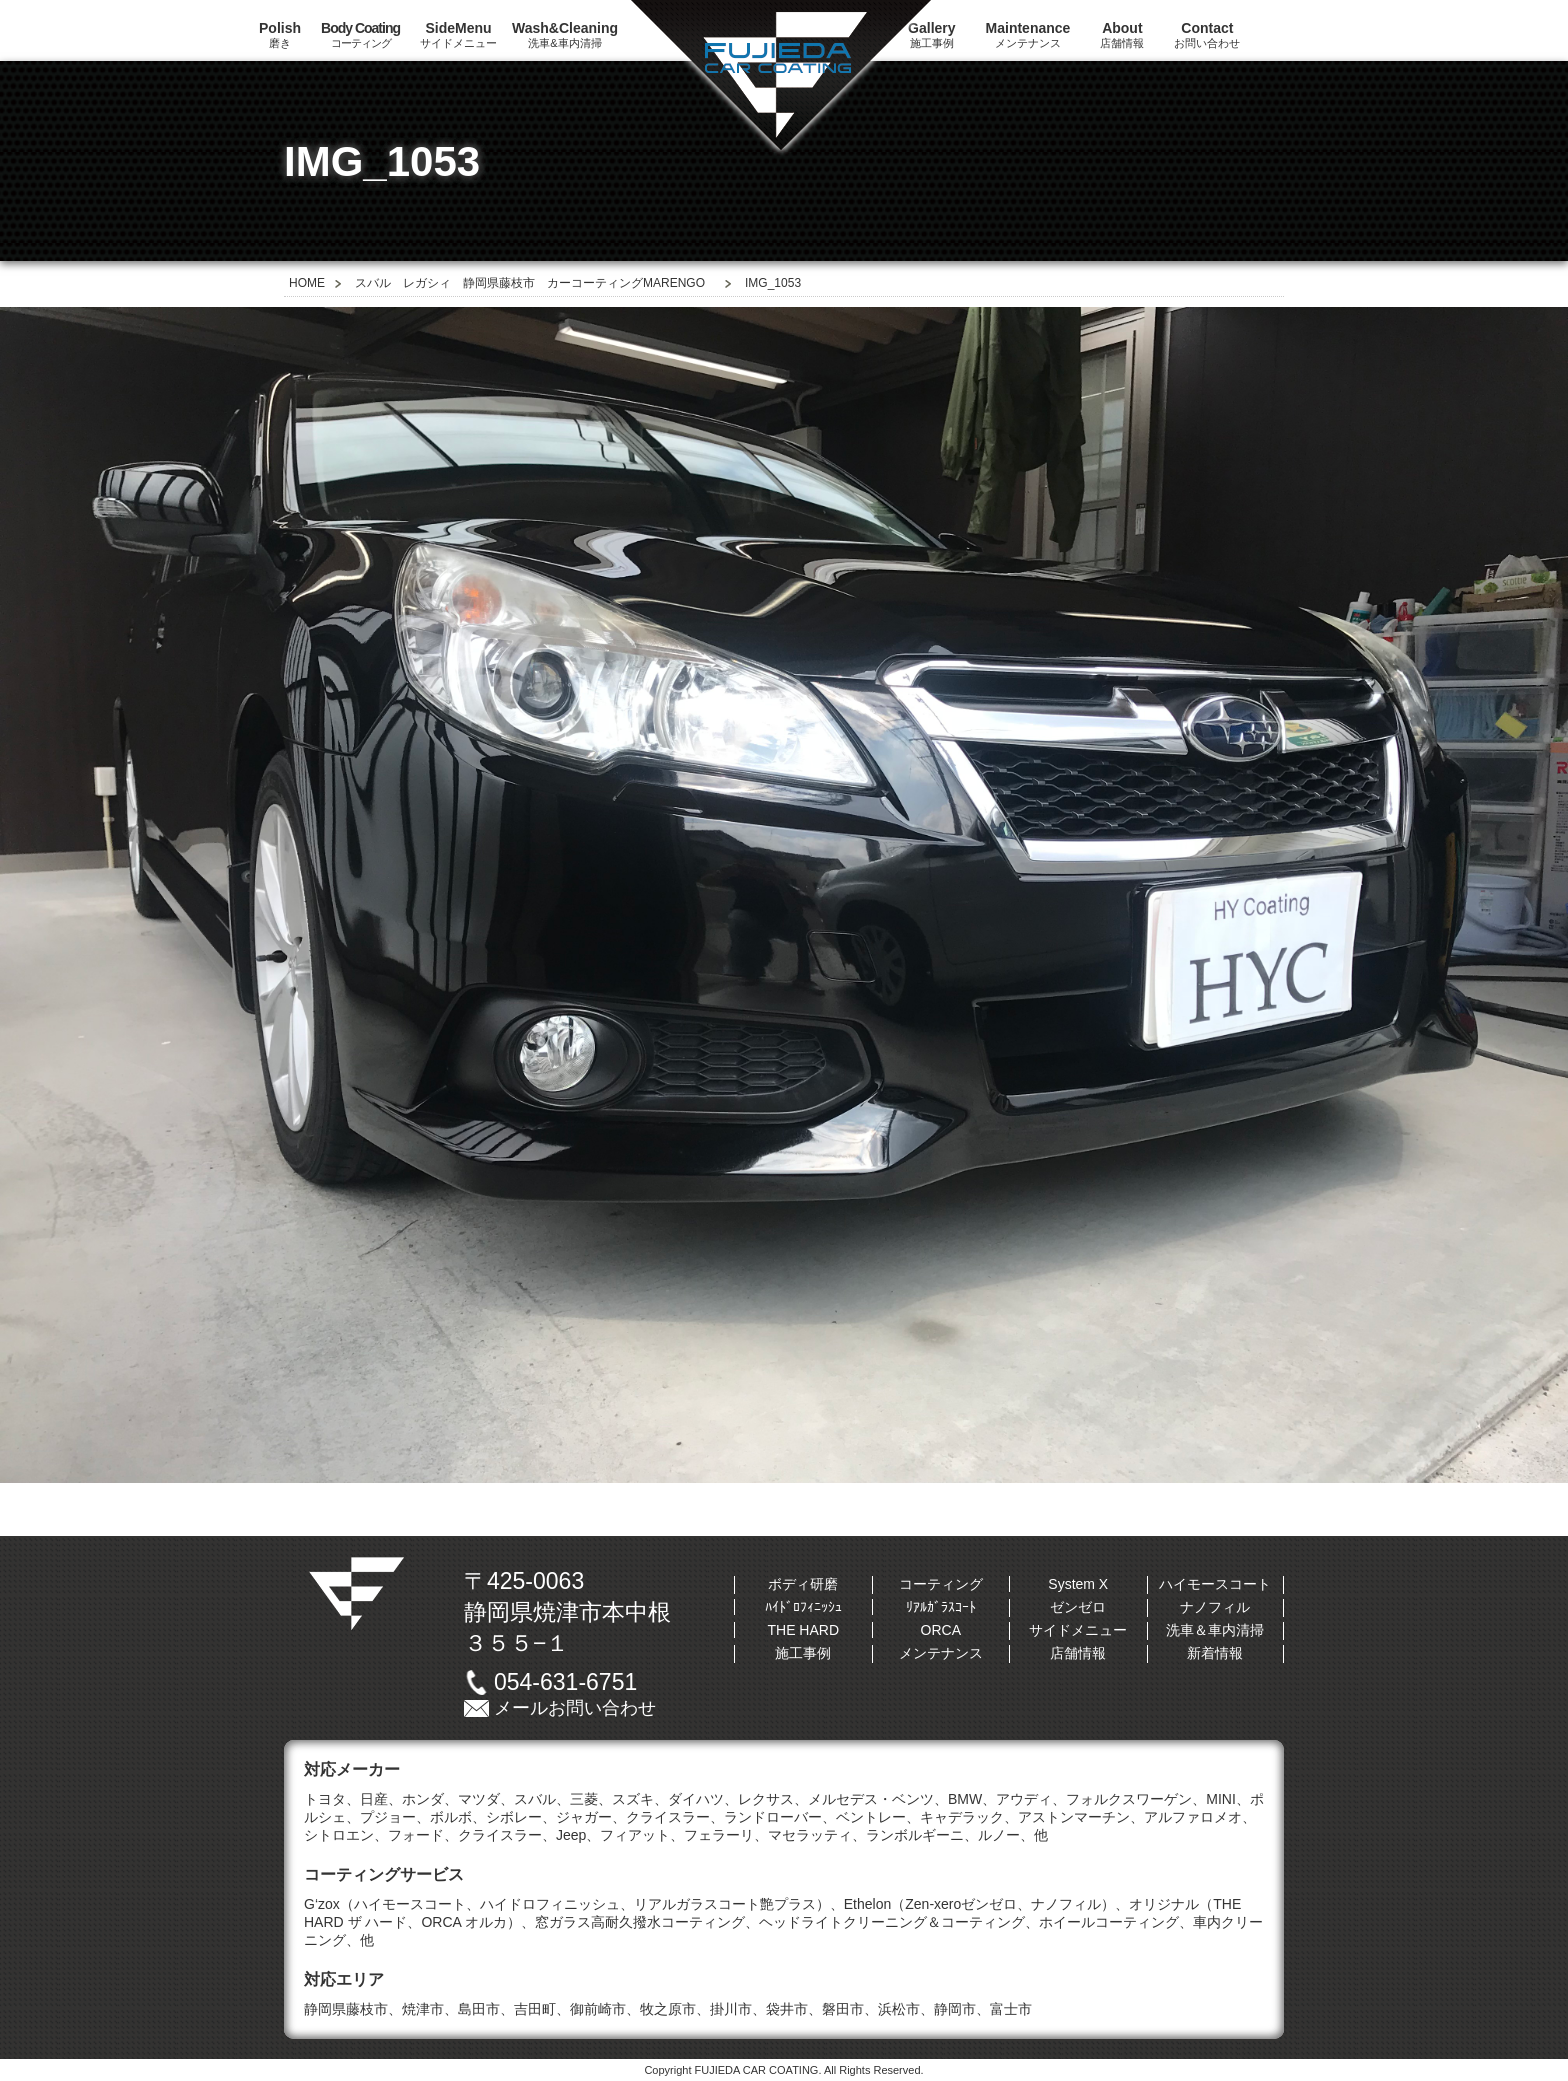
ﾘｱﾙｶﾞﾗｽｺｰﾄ (941, 1607)
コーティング (360, 34)
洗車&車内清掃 (565, 34)
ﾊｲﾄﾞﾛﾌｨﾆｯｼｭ (803, 1607)
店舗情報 (1122, 34)
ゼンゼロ (1078, 1607)
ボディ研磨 (803, 1584)
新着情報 (1215, 1653)
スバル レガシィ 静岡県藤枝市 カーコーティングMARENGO (530, 283)
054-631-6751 (565, 1682)
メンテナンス (1028, 34)
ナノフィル (1215, 1607)
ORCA (941, 1630)
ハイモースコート (1215, 1584)
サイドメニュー (458, 34)
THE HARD (803, 1630)
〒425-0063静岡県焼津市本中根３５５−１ (567, 1612)
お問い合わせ (1207, 34)
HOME (307, 283)
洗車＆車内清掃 (1215, 1630)
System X (1078, 1584)
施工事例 (803, 1653)
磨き (280, 34)
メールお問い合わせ (575, 1708)
